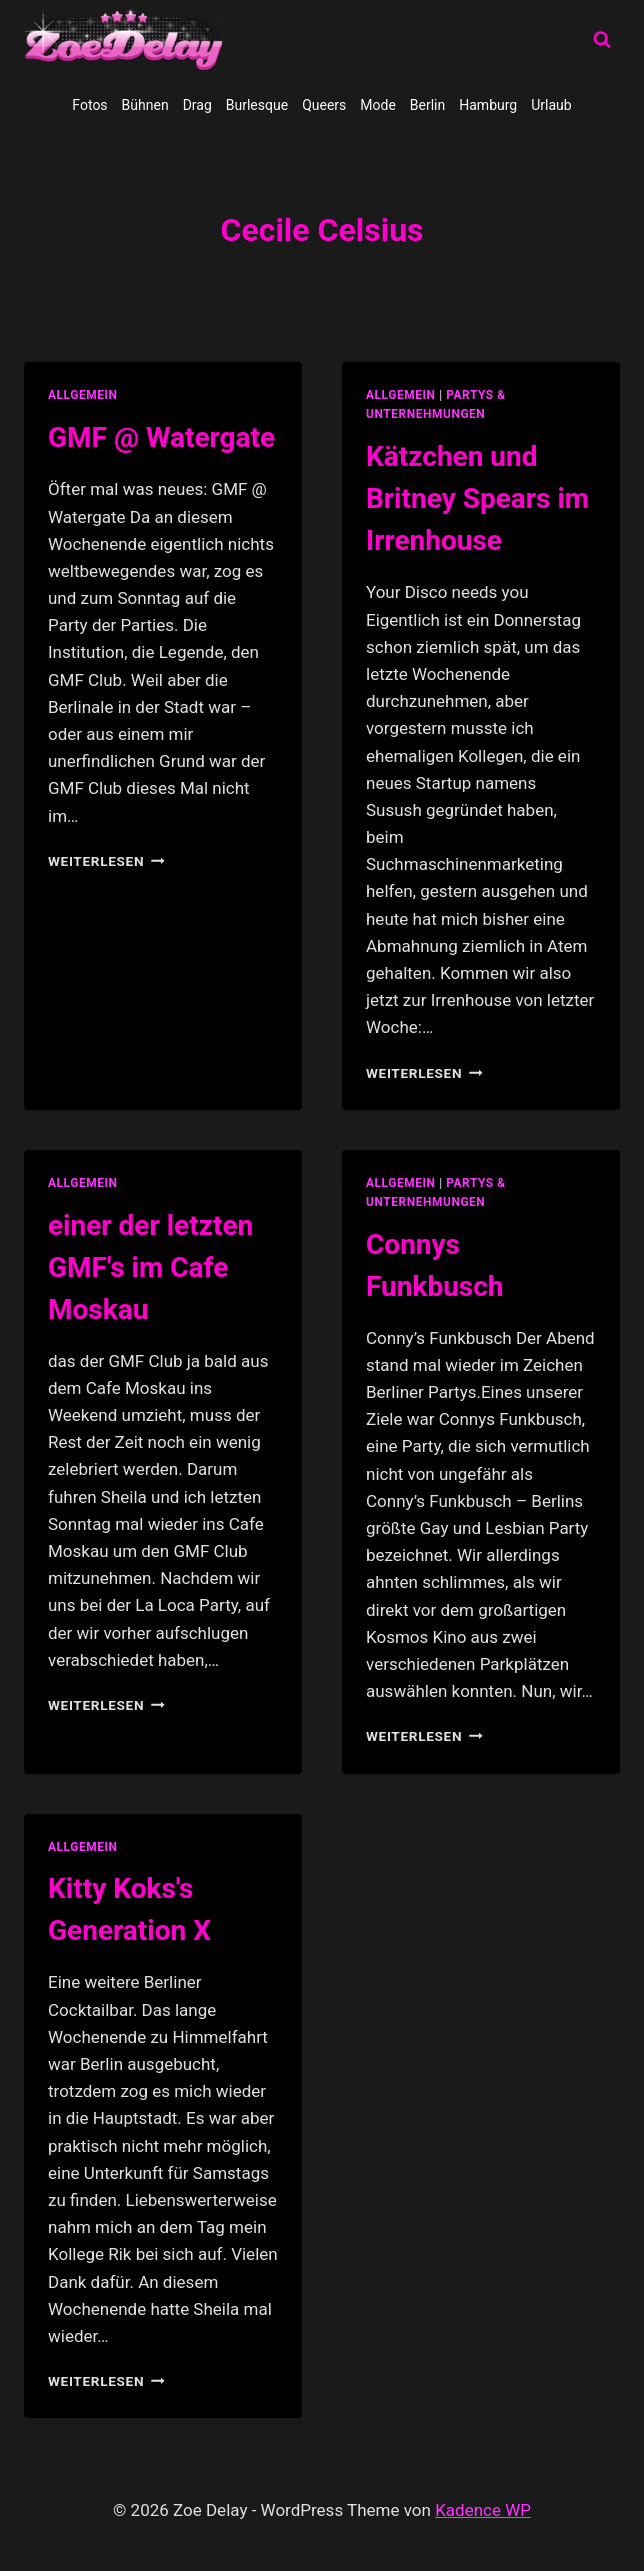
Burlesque (257, 105)
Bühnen (145, 105)
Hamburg (488, 105)
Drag (197, 105)
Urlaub (551, 105)
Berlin (427, 105)
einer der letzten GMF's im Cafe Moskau (150, 1267)
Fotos (89, 105)
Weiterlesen (106, 861)
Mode (378, 105)
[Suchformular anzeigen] (602, 40)
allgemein (83, 395)
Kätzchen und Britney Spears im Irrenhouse (477, 498)
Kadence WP (483, 2510)
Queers (324, 105)
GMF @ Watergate (161, 437)
